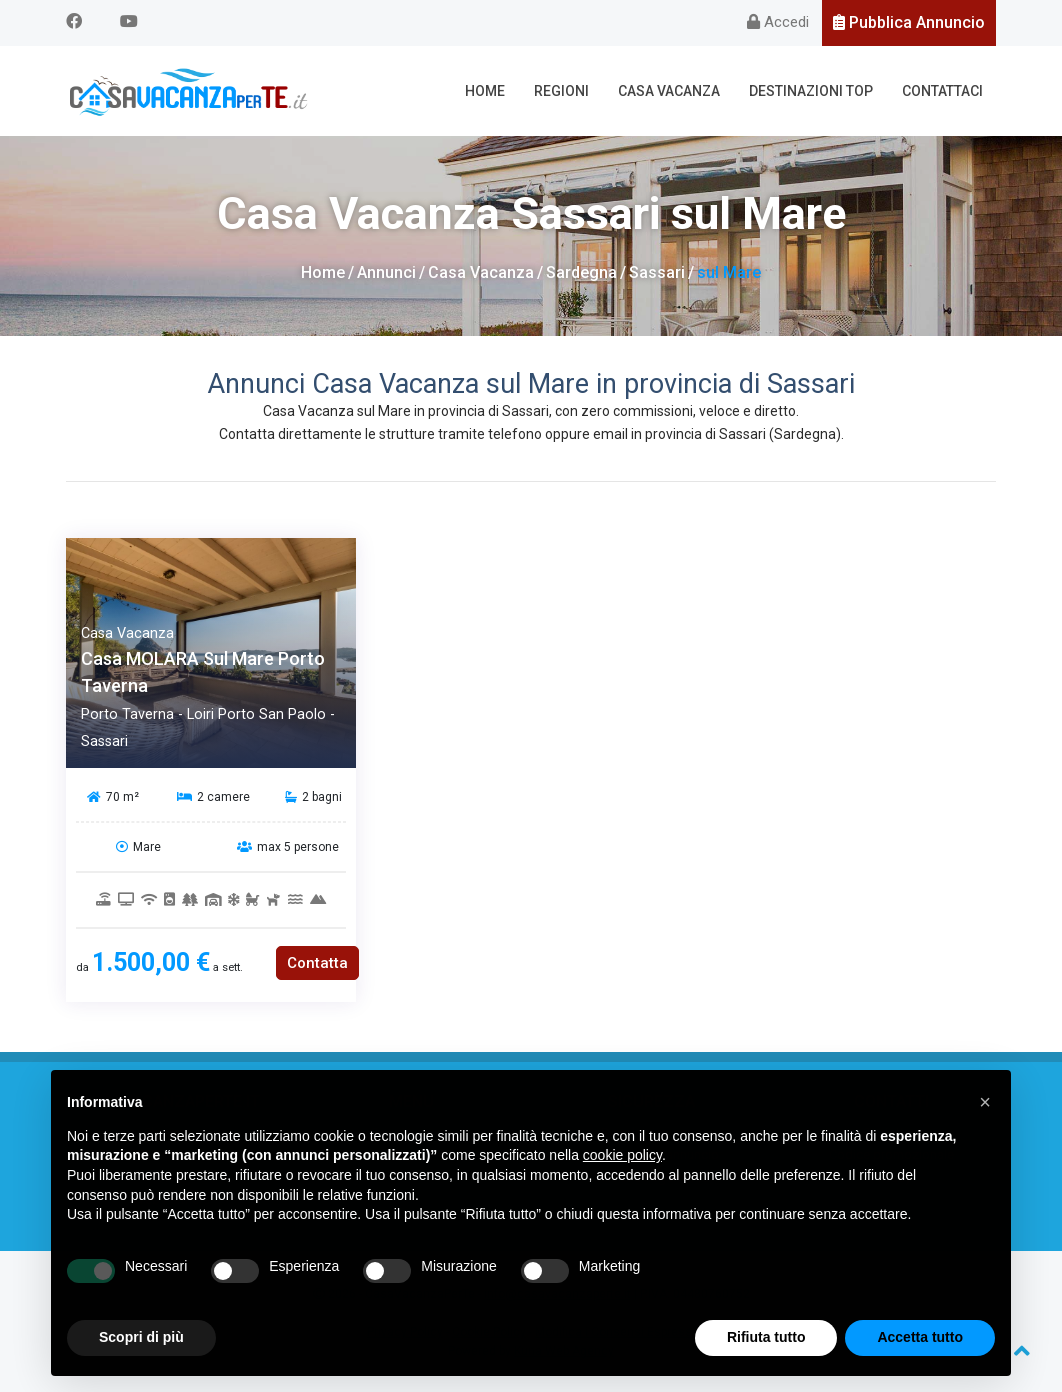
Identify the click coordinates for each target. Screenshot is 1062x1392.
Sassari (657, 272)
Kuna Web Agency (564, 1351)
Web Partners (171, 1199)
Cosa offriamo (171, 1154)
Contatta (317, 963)
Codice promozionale (891, 1154)
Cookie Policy (489, 1332)
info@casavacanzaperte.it (557, 1294)
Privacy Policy (405, 1332)
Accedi (778, 22)
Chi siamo (171, 1132)
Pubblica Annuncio (909, 22)
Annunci (386, 272)
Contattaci (942, 91)
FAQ (171, 1177)
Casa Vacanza (669, 91)
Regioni (561, 91)
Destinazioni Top (811, 91)
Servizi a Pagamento (651, 1177)
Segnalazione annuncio (651, 1154)
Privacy (891, 1177)
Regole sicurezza (651, 1132)
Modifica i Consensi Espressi (615, 1332)
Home (485, 91)
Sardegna (581, 272)
